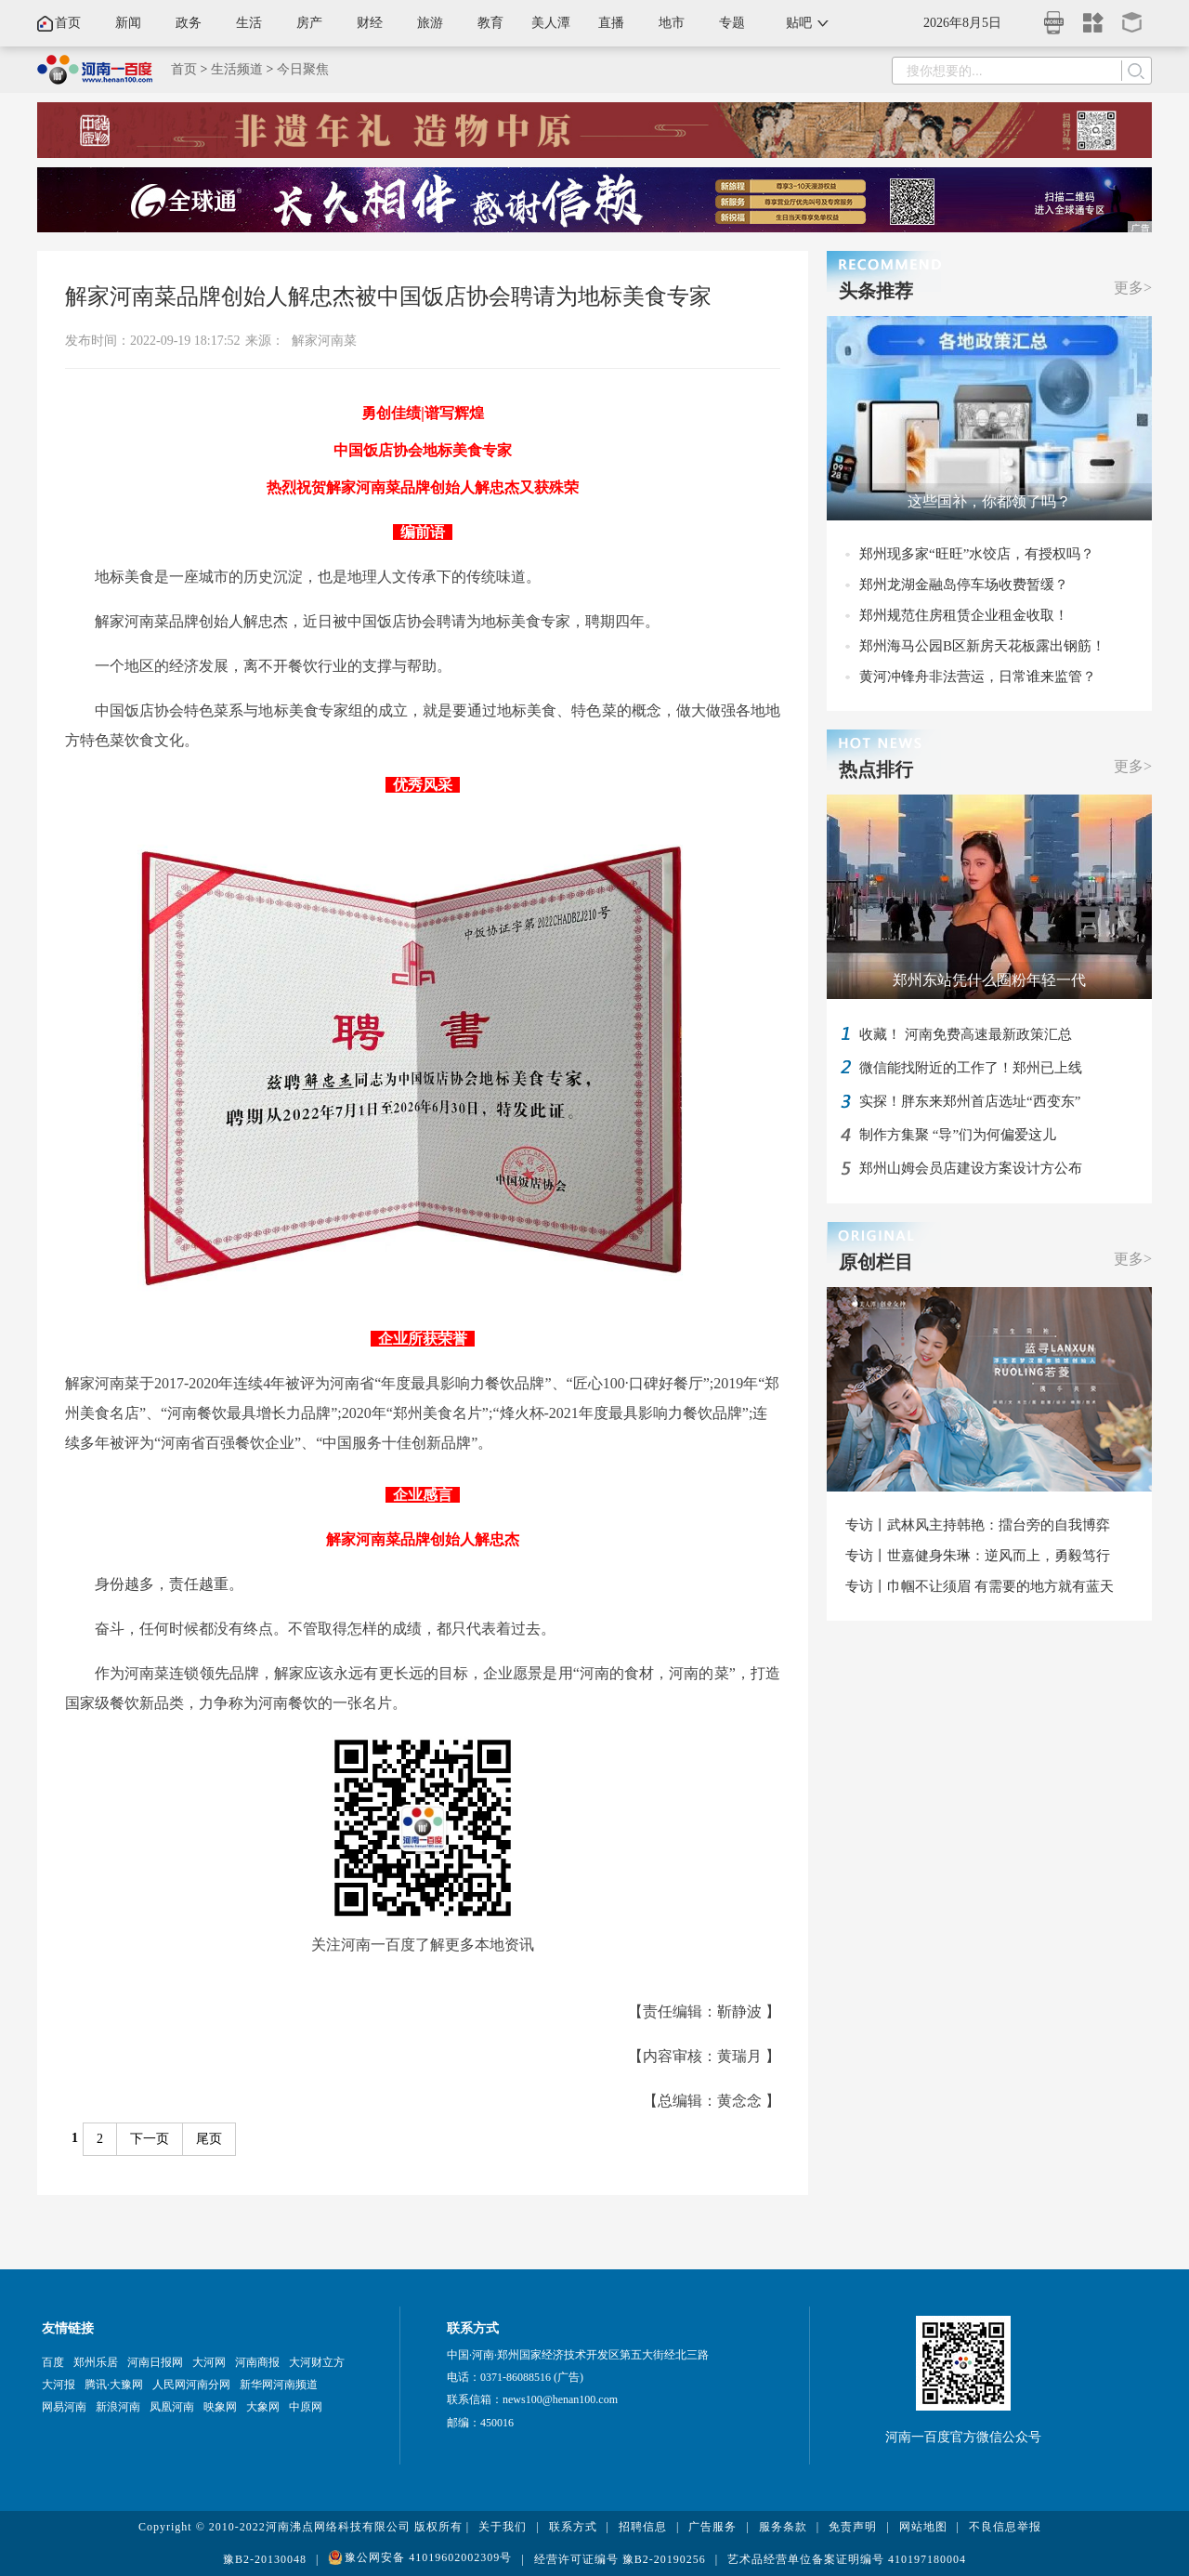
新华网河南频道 (279, 2384)
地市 (672, 23)
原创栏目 (876, 1262)
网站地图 (923, 2526)
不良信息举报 (1005, 2526)
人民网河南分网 (191, 2384)
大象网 (263, 2406)
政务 (189, 23)
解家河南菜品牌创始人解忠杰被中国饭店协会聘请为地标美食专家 (388, 296)
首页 (68, 23)
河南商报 (257, 2362)
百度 (53, 2362)
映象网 (220, 2406)
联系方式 (573, 2526)
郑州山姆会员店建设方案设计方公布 (970, 1168)
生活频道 (237, 69)
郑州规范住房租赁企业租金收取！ (963, 615)
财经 (370, 23)
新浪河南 (118, 2406)
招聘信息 (643, 2526)
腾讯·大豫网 (114, 2384)
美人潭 (550, 23)
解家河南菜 (324, 341)
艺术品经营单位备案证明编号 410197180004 (846, 2559)
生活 (249, 23)
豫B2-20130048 (265, 2559)
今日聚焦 (303, 69)
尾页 (209, 2139)
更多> (1133, 288)
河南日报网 (155, 2362)
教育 (490, 23)
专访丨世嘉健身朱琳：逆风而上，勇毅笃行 (977, 1555)
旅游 (430, 23)
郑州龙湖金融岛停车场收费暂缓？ (963, 584)
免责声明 (853, 2526)
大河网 (209, 2362)
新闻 (128, 23)
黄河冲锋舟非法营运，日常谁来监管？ (977, 676)
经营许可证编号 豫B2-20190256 (620, 2559)
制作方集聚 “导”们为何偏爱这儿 (957, 1134)
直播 (611, 23)
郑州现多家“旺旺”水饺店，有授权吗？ (976, 553)
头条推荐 (876, 291)
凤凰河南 (172, 2406)
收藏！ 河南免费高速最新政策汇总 (965, 1034)
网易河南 (64, 2406)
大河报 (58, 2384)
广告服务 (712, 2526)
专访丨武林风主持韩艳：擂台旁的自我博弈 (977, 1525)
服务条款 (783, 2526)
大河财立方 (317, 2362)
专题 (732, 23)
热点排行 (876, 769)
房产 (309, 23)
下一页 (149, 2139)
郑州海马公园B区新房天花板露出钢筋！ (982, 645)
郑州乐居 (95, 2362)
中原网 (305, 2406)
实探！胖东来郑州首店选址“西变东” (969, 1101)
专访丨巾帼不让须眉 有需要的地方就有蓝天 (979, 1586)
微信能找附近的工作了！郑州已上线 (970, 1067)
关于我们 (502, 2526)
